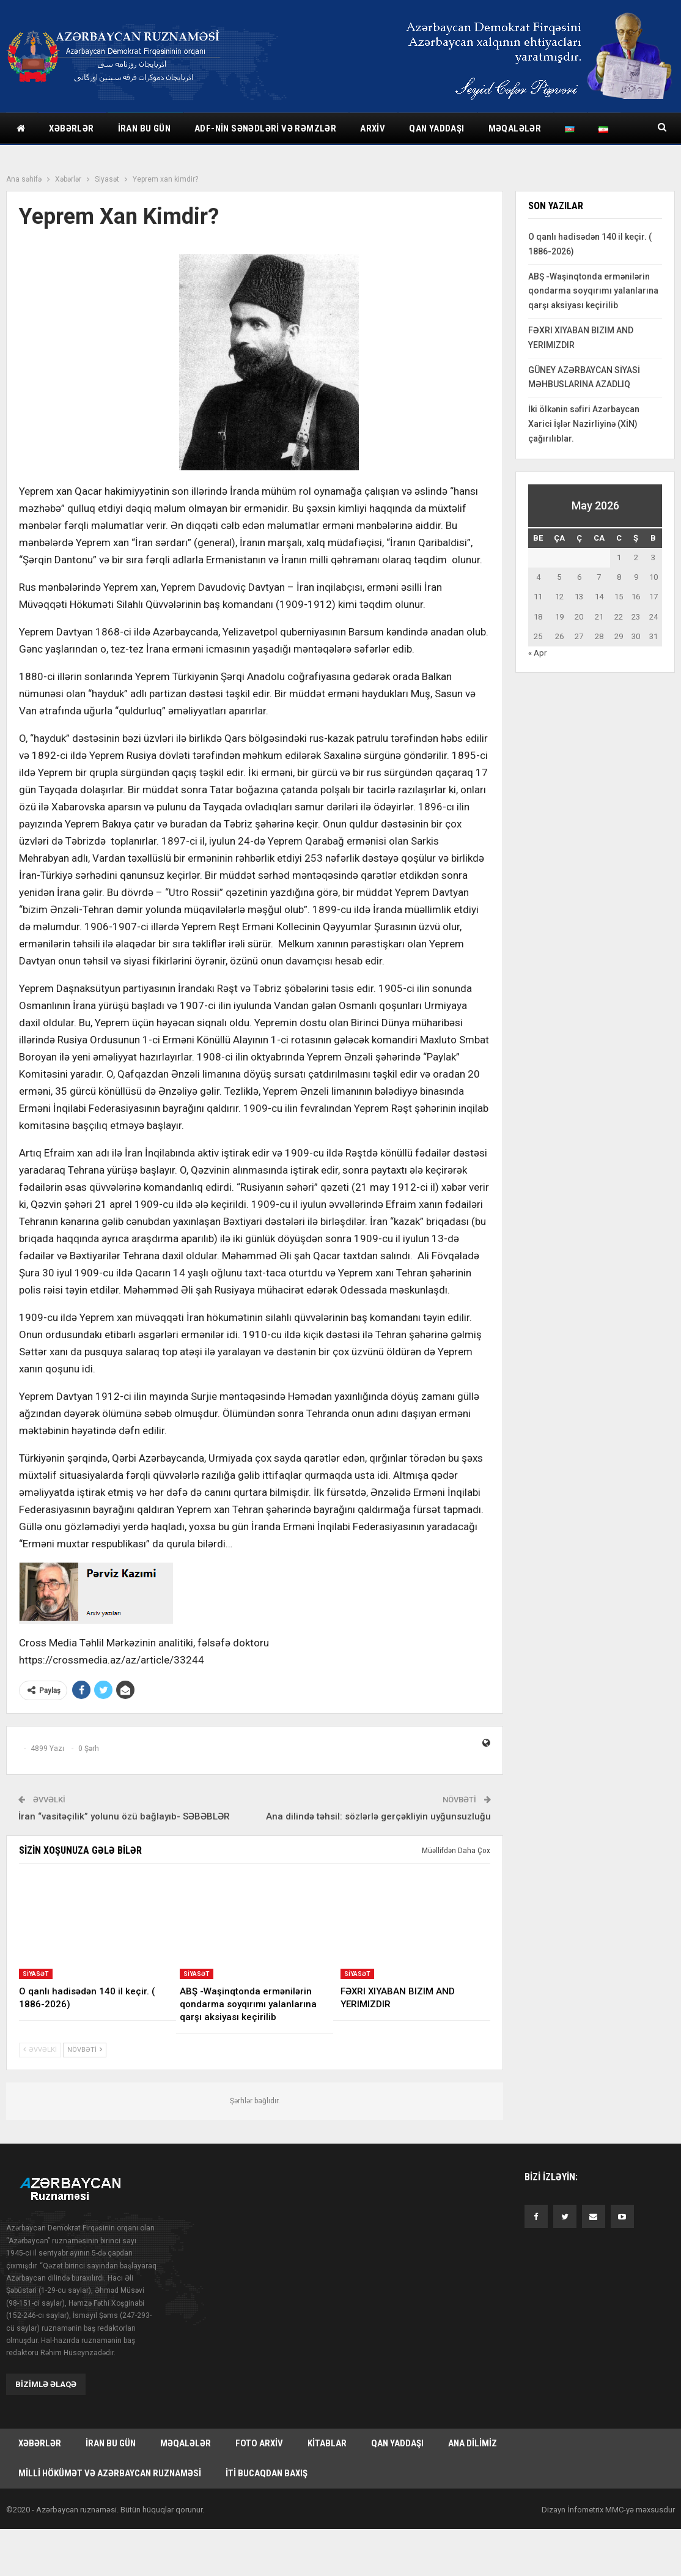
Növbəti (84, 2050)
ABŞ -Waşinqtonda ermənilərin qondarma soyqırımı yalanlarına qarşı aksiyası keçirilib (593, 291)
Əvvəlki (40, 2050)
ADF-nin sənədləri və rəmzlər (265, 128)
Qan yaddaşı (436, 128)
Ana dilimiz (472, 2443)
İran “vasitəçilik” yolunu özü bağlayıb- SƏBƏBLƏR (124, 1816)
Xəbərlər (71, 128)
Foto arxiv (259, 2443)
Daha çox (586, 128)
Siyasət (36, 1974)
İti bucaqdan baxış (266, 2474)
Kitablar (327, 2443)
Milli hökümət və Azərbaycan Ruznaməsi (109, 2474)
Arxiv (372, 128)
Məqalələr (515, 128)
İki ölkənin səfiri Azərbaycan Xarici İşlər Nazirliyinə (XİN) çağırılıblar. (583, 423)
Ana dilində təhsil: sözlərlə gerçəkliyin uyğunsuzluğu (378, 1816)
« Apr (537, 652)
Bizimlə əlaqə (45, 2384)
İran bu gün (144, 128)
